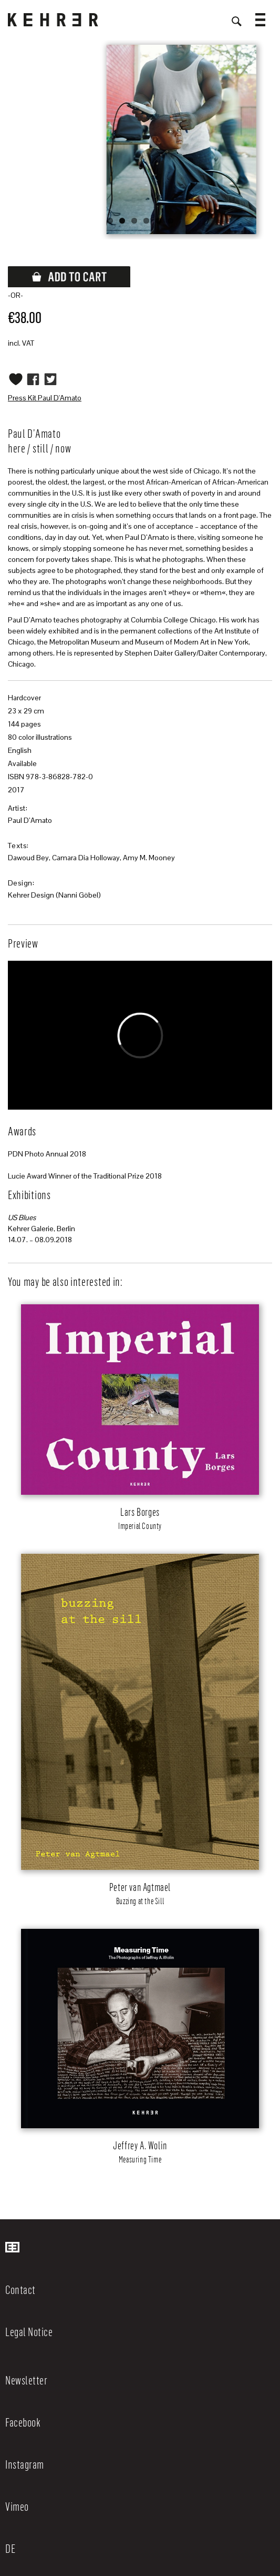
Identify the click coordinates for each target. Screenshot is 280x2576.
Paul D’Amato (30, 820)
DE (10, 2548)
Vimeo (17, 2506)
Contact (20, 2289)
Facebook (22, 2421)
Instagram (24, 2464)
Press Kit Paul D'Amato (44, 397)
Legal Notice (29, 2331)
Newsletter (26, 2379)
